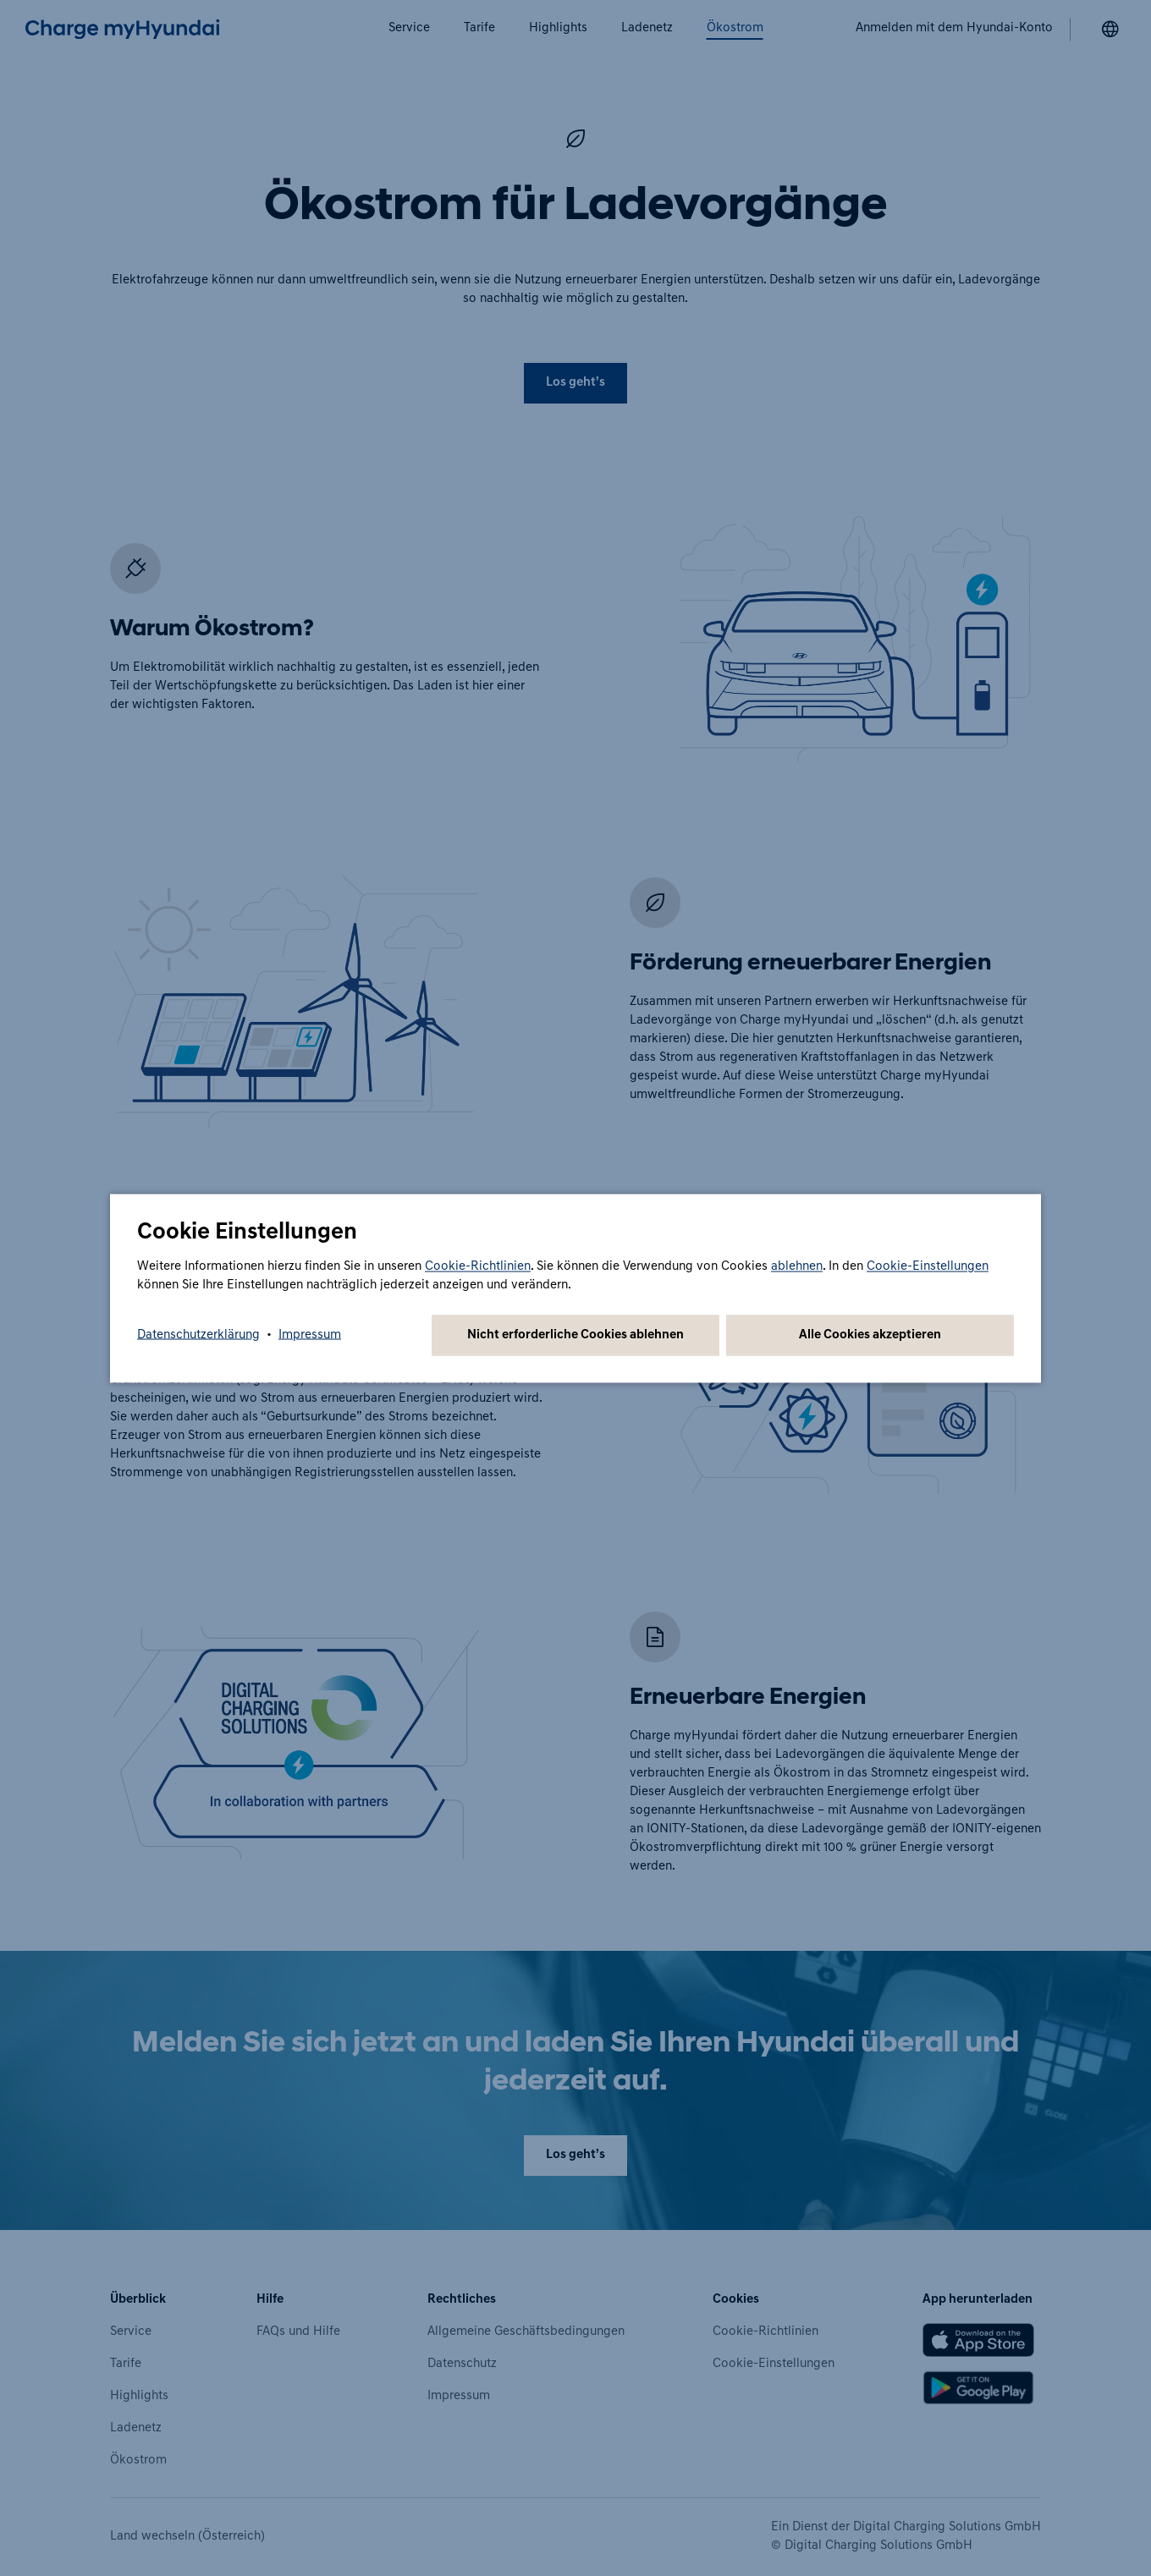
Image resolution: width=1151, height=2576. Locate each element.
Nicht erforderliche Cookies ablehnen (575, 1334)
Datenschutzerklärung (198, 1334)
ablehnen (797, 1266)
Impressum (309, 1334)
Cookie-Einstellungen (928, 1266)
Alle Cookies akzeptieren (870, 1334)
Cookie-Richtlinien (478, 1266)
